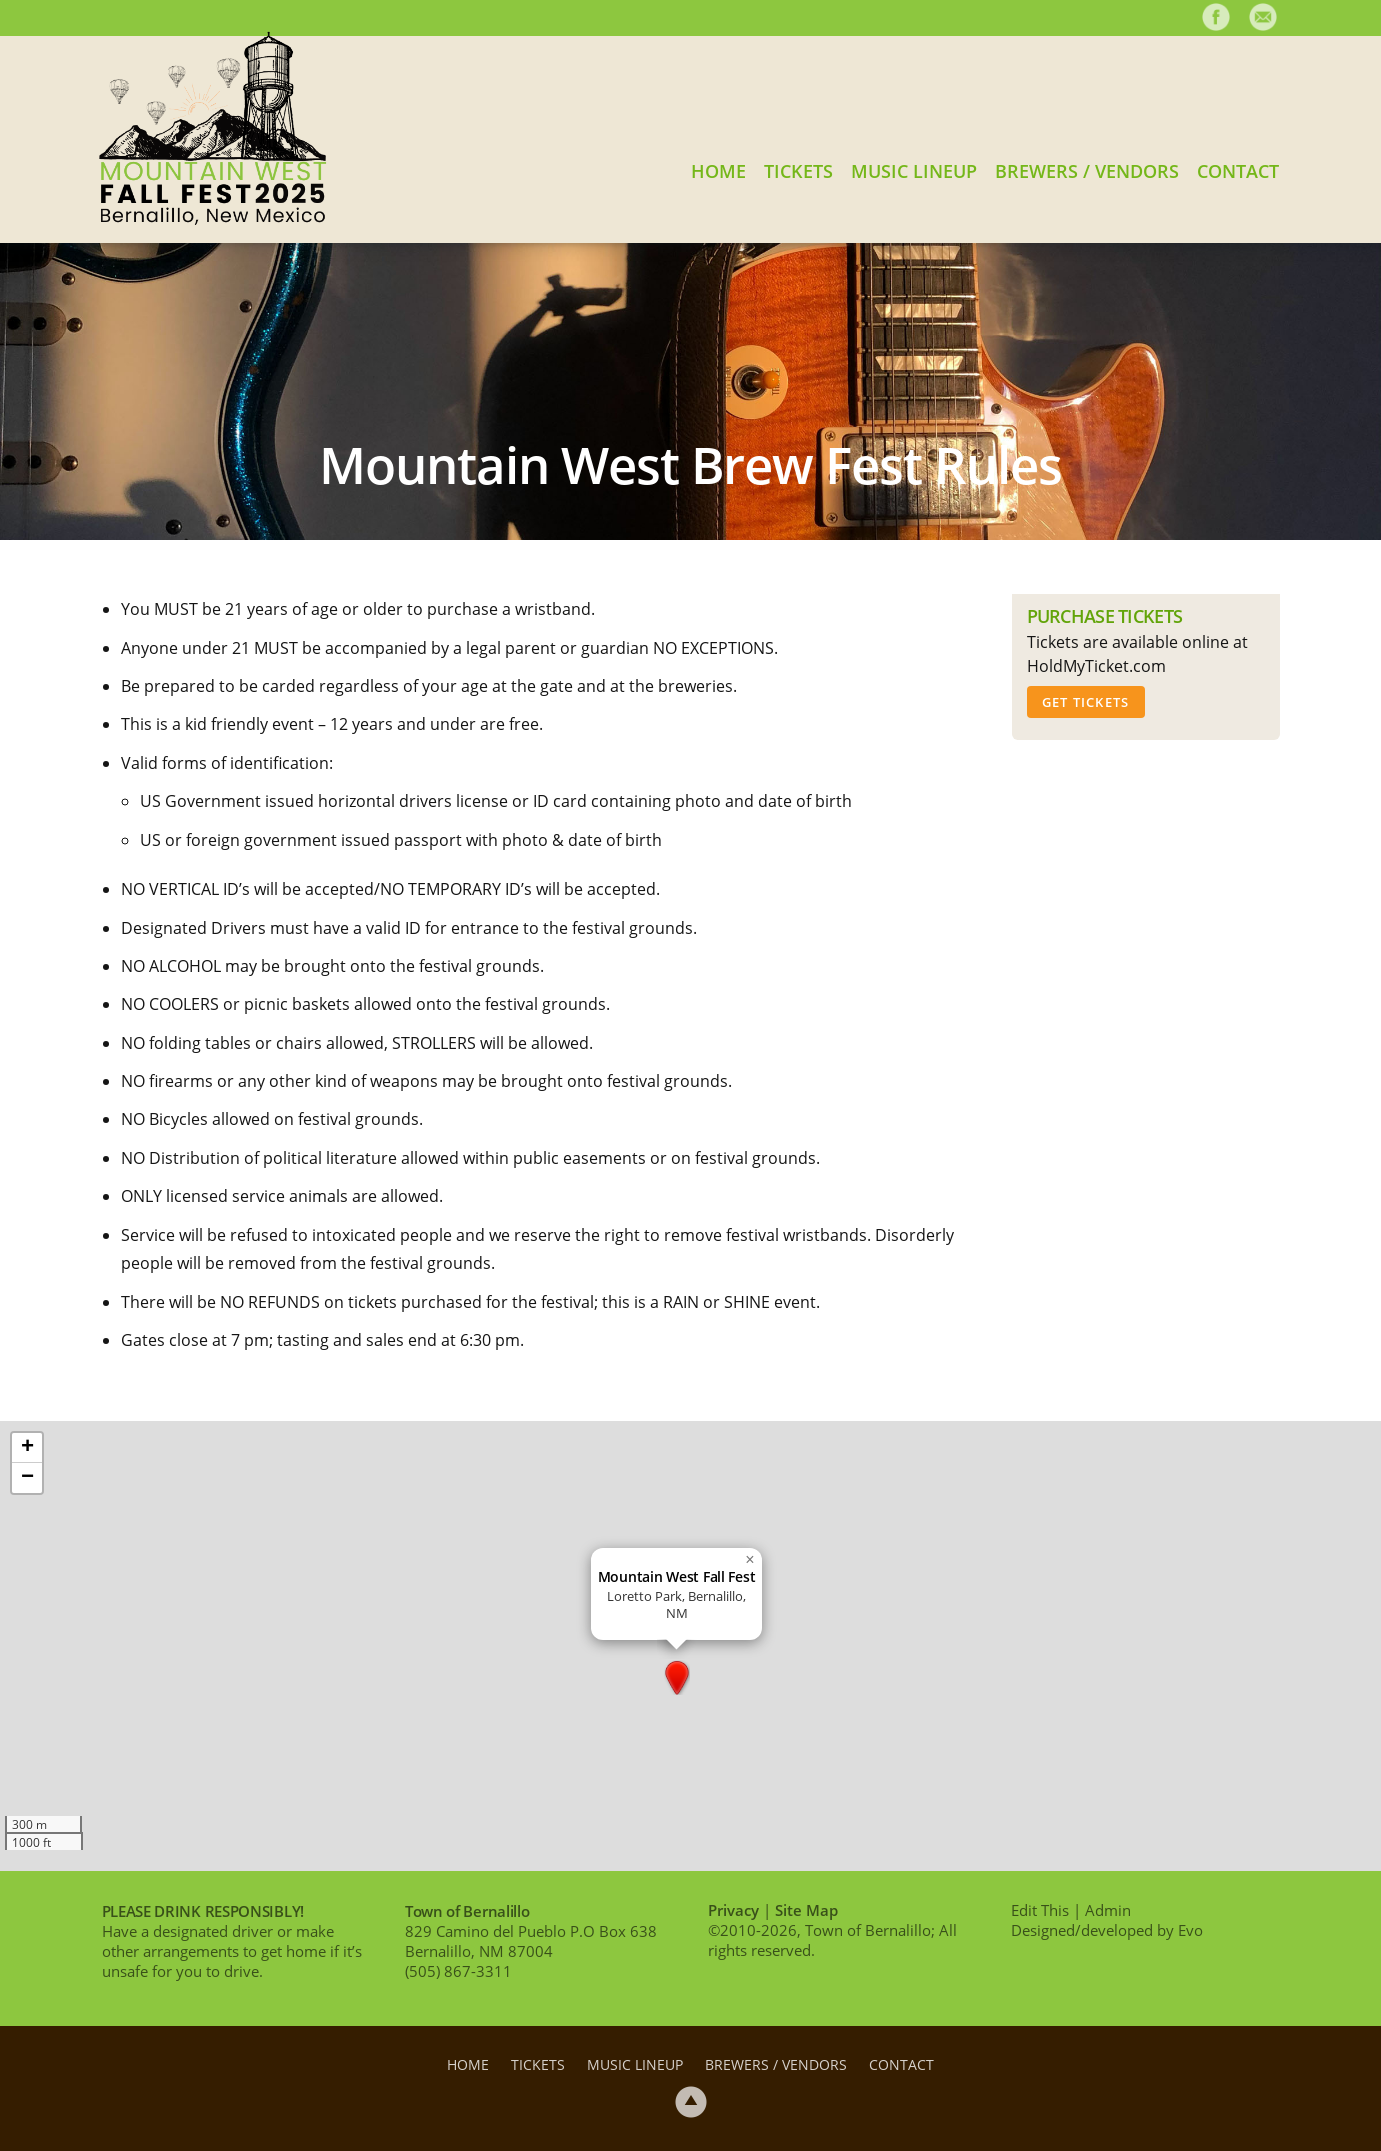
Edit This (1040, 1910)
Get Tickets (1086, 702)
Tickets (798, 170)
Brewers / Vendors (1087, 170)
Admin (1108, 1910)
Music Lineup (914, 170)
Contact (1238, 170)
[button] (677, 1678)
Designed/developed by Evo (1107, 1930)
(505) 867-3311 (458, 1971)
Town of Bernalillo (467, 1911)
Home (718, 170)
